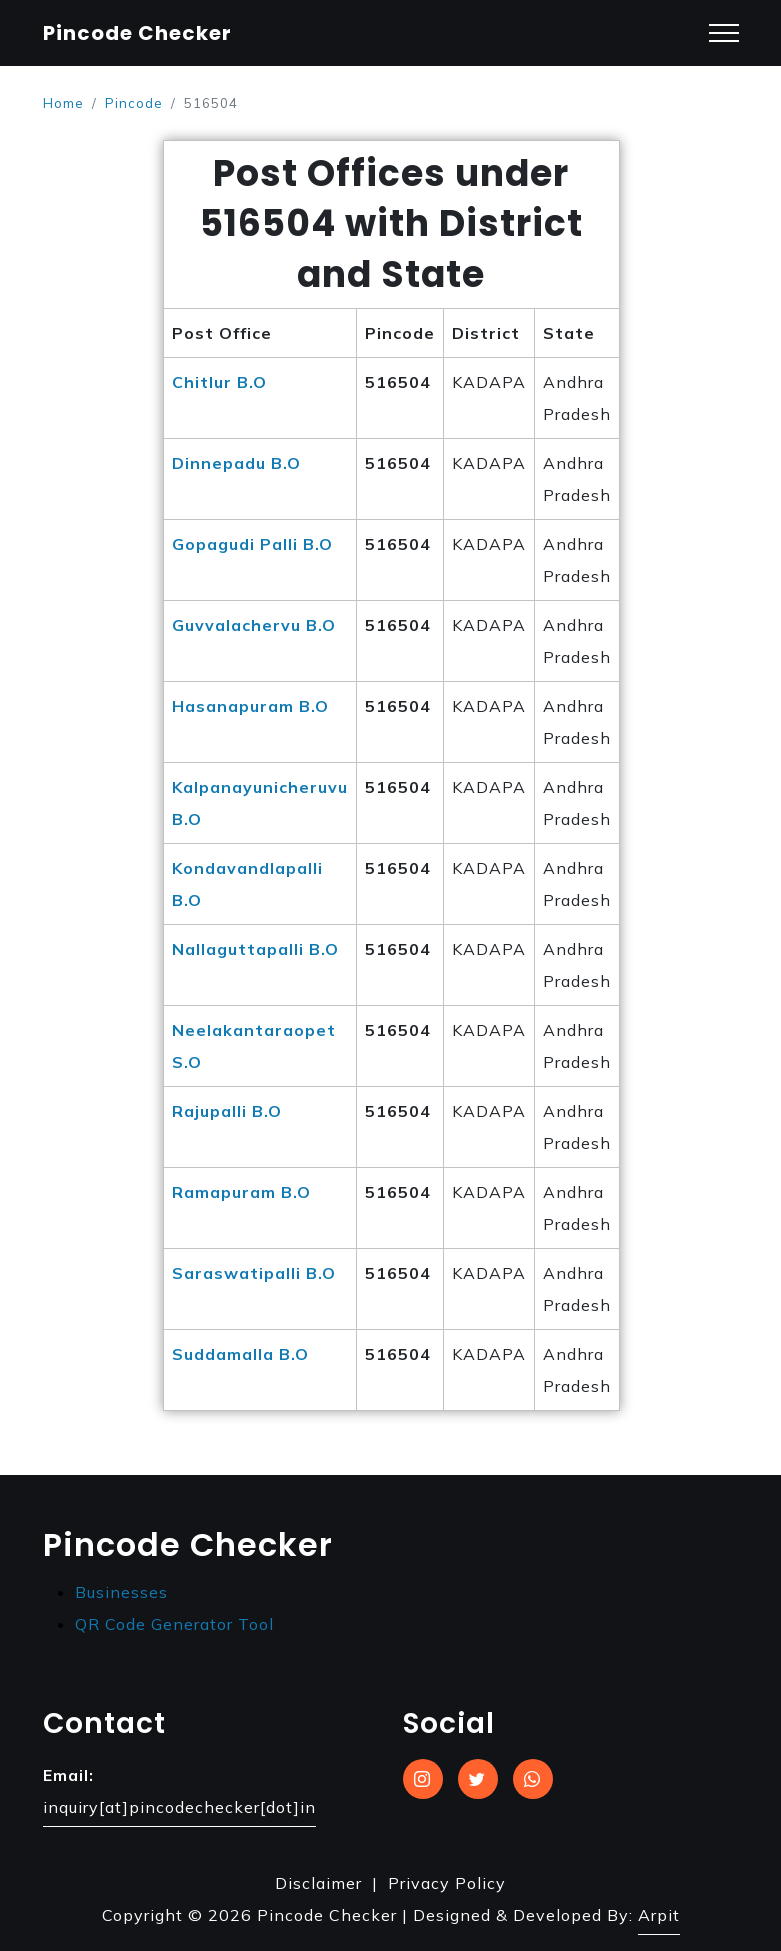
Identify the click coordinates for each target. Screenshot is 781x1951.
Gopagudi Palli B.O (252, 544)
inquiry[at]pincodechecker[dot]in (179, 1807)
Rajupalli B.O (227, 1111)
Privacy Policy (447, 1883)
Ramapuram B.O (241, 1192)
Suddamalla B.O (240, 1354)
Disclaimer (318, 1883)
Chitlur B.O (219, 382)
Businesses (121, 1592)
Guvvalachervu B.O (254, 625)
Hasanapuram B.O (250, 706)
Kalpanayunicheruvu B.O (260, 803)
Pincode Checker (137, 33)
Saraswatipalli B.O (254, 1273)
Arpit (659, 1915)
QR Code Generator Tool (174, 1624)
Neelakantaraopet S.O (254, 1046)
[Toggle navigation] (724, 33)
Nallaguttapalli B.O (255, 949)
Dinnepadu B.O (236, 463)
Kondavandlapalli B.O (247, 884)
